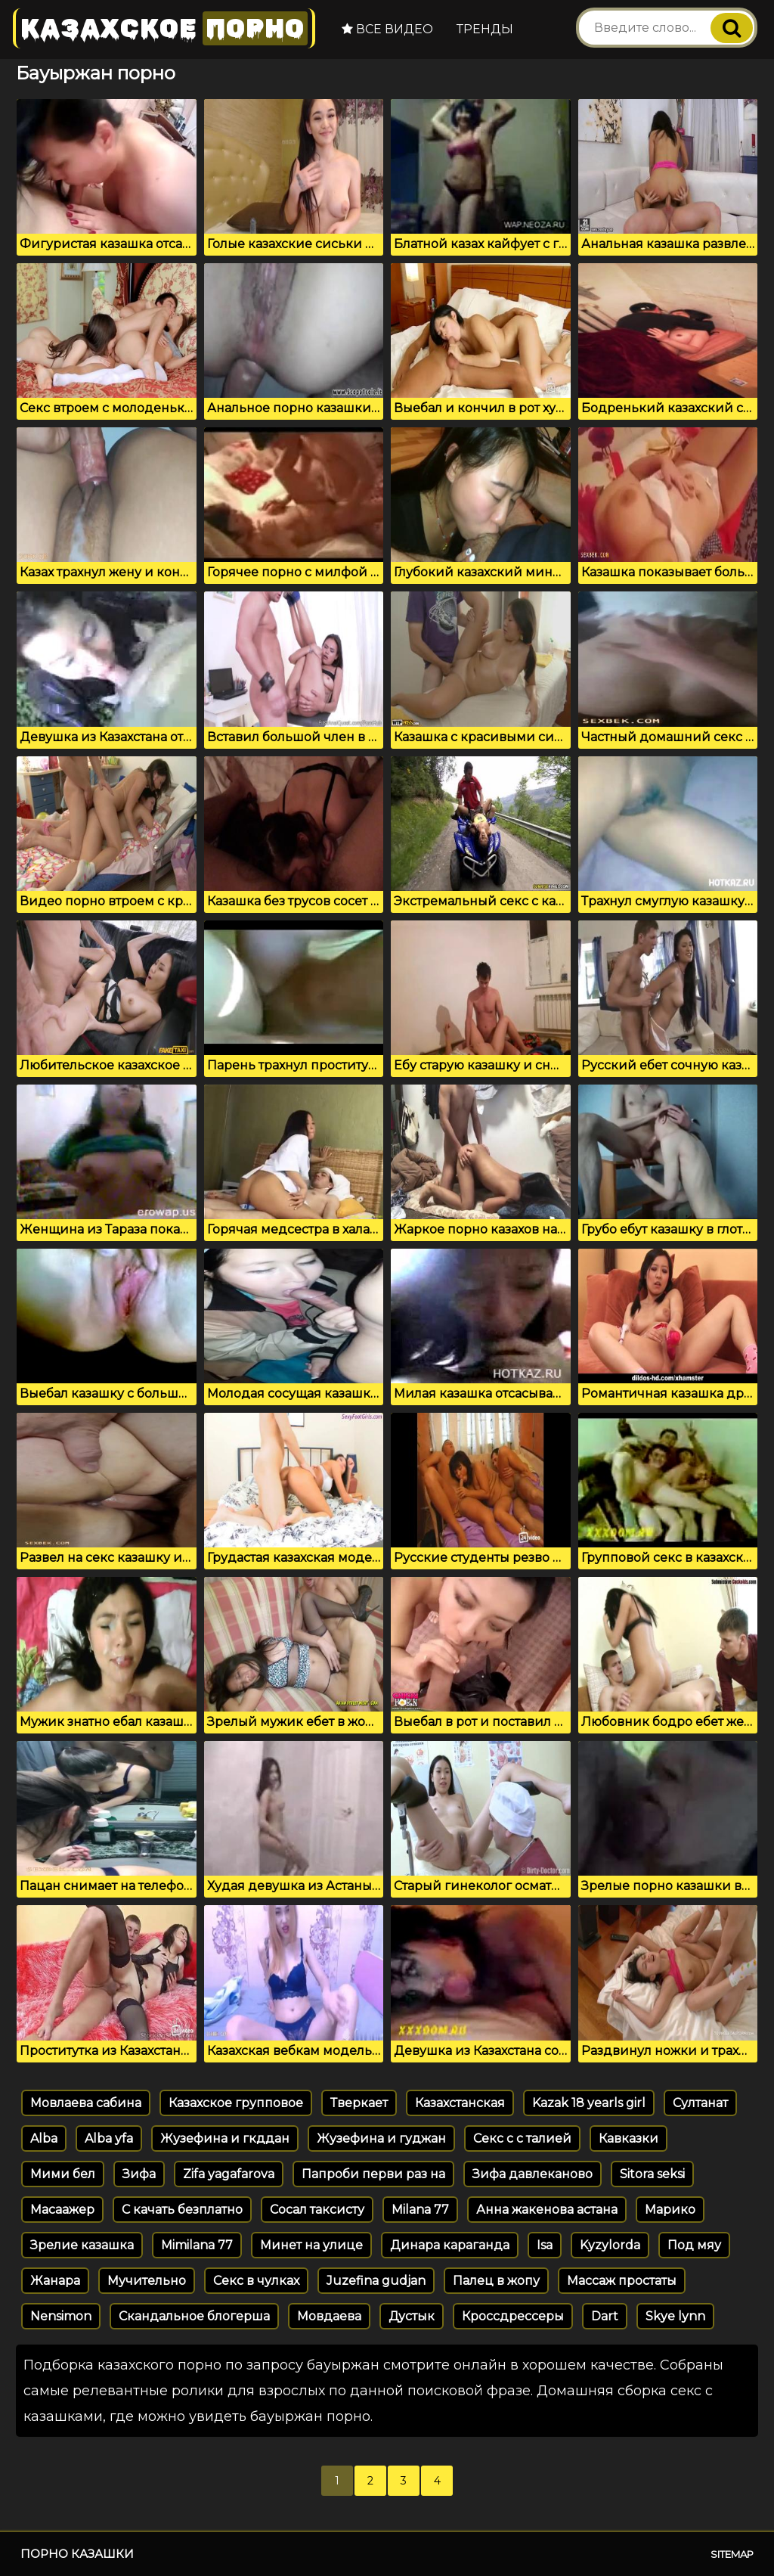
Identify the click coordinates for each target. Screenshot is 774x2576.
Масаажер (62, 2209)
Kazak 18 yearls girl (589, 2103)
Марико (670, 2209)
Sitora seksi (652, 2174)
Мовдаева (329, 2316)
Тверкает (359, 2103)
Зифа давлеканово (532, 2174)
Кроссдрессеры (513, 2316)
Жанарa (55, 2280)
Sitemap (732, 2554)
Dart (604, 2316)
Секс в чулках (256, 2280)
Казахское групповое (236, 2103)
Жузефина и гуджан (381, 2138)
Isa (545, 2245)
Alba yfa (109, 2138)
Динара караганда (449, 2245)
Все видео (387, 29)
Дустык (412, 2316)
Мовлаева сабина (85, 2103)
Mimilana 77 (197, 2245)
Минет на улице (311, 2245)
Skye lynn (675, 2316)
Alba (43, 2138)
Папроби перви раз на (373, 2174)
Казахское (164, 28)
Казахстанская (460, 2103)
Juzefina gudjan (376, 2280)
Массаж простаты (621, 2280)
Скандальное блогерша (194, 2316)
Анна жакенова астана (547, 2209)
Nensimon (60, 2316)
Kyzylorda (610, 2245)
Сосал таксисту (317, 2209)
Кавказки (628, 2138)
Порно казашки (77, 2554)
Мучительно (146, 2280)
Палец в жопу (496, 2280)
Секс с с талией (522, 2138)
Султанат (700, 2103)
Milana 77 (420, 2209)
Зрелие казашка (82, 2245)
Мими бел (62, 2174)
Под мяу (694, 2245)
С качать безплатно (182, 2209)
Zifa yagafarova (228, 2174)
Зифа (139, 2174)
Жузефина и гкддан (224, 2138)
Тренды (485, 29)
